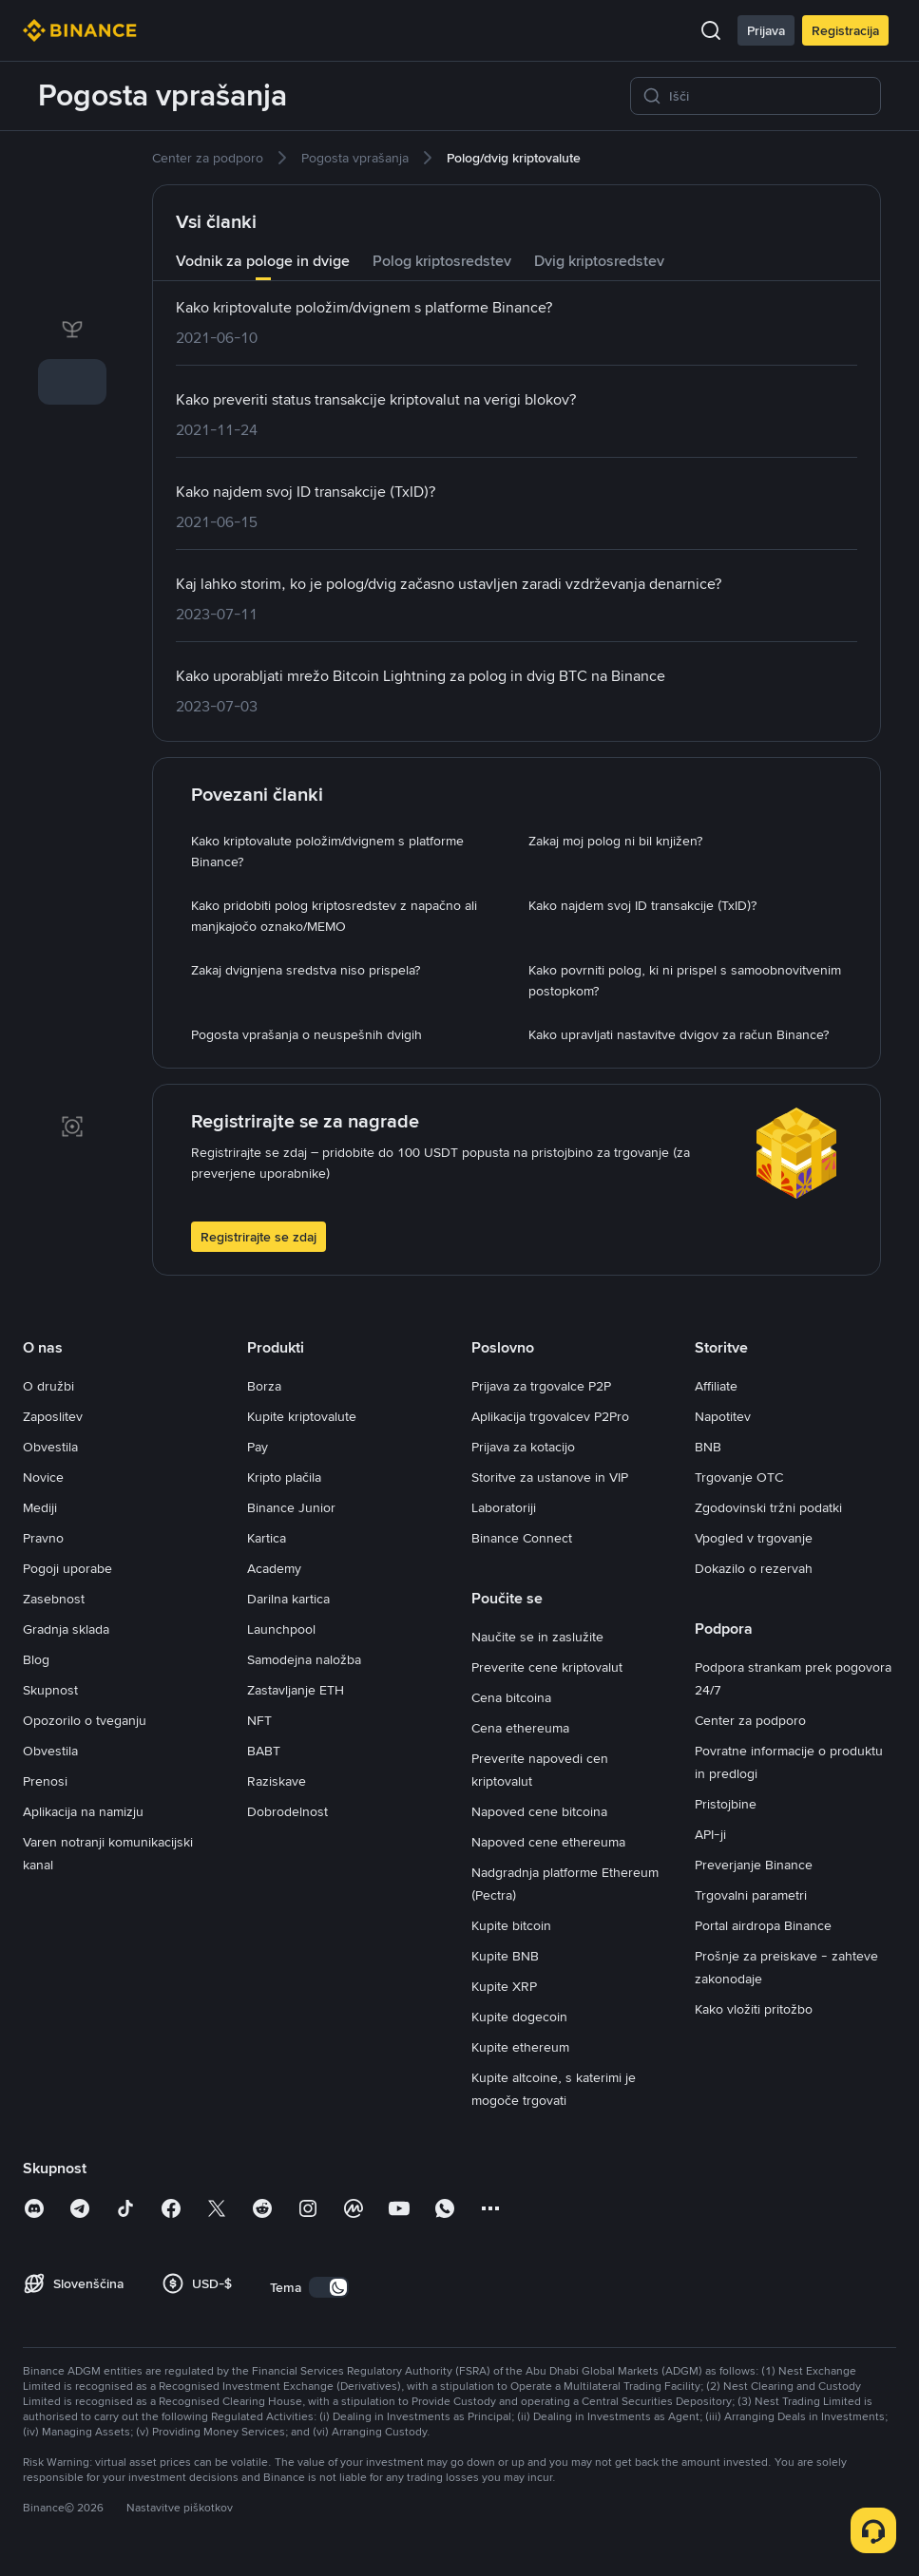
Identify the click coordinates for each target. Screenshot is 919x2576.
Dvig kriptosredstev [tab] (599, 261)
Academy (274, 1568)
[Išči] (769, 95)
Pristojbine (725, 1803)
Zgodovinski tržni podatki (768, 1507)
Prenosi (45, 1781)
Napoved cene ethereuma (548, 1841)
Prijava (766, 30)
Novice (43, 1477)
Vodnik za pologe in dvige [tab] (263, 261)
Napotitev (723, 1416)
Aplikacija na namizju (83, 1811)
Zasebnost (54, 1598)
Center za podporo (750, 1720)
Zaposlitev (53, 1416)
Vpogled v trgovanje (754, 1537)
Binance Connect (521, 1537)
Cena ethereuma (520, 1727)
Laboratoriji (503, 1507)
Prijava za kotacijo (523, 1446)
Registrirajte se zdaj (258, 1236)
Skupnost (50, 1689)
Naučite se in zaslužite (537, 1636)
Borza (264, 1385)
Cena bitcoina (511, 1697)
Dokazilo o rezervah (754, 1568)
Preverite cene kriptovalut (546, 1667)
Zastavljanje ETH (295, 1689)
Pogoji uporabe (67, 1568)
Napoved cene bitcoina (539, 1811)
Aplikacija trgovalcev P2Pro (550, 1416)
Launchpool (281, 1629)
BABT (263, 1750)
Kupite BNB (505, 1955)
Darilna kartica (288, 1598)
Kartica (266, 1537)
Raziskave (276, 1781)
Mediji (40, 1507)
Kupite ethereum (520, 2046)
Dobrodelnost (287, 1811)
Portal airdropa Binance (763, 1925)
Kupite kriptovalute (301, 1416)
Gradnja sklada (66, 1629)
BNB (708, 1446)
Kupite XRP (504, 1986)
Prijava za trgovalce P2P (541, 1385)
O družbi (48, 1385)
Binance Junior (291, 1507)
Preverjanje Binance (754, 1864)
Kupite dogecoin (519, 2016)
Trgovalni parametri (751, 1895)
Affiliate (716, 1385)
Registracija (845, 30)
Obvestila (50, 1446)
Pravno (43, 1537)
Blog (36, 1659)
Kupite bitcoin (511, 1925)
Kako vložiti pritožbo (754, 2008)
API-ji (710, 1834)
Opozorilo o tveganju (84, 1720)
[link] (72, 169)
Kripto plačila (284, 1477)
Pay (257, 1446)
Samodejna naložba (304, 1659)
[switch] (329, 2287)
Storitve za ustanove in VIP (549, 1477)
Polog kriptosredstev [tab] (442, 261)
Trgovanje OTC (739, 1477)
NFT (259, 1720)
